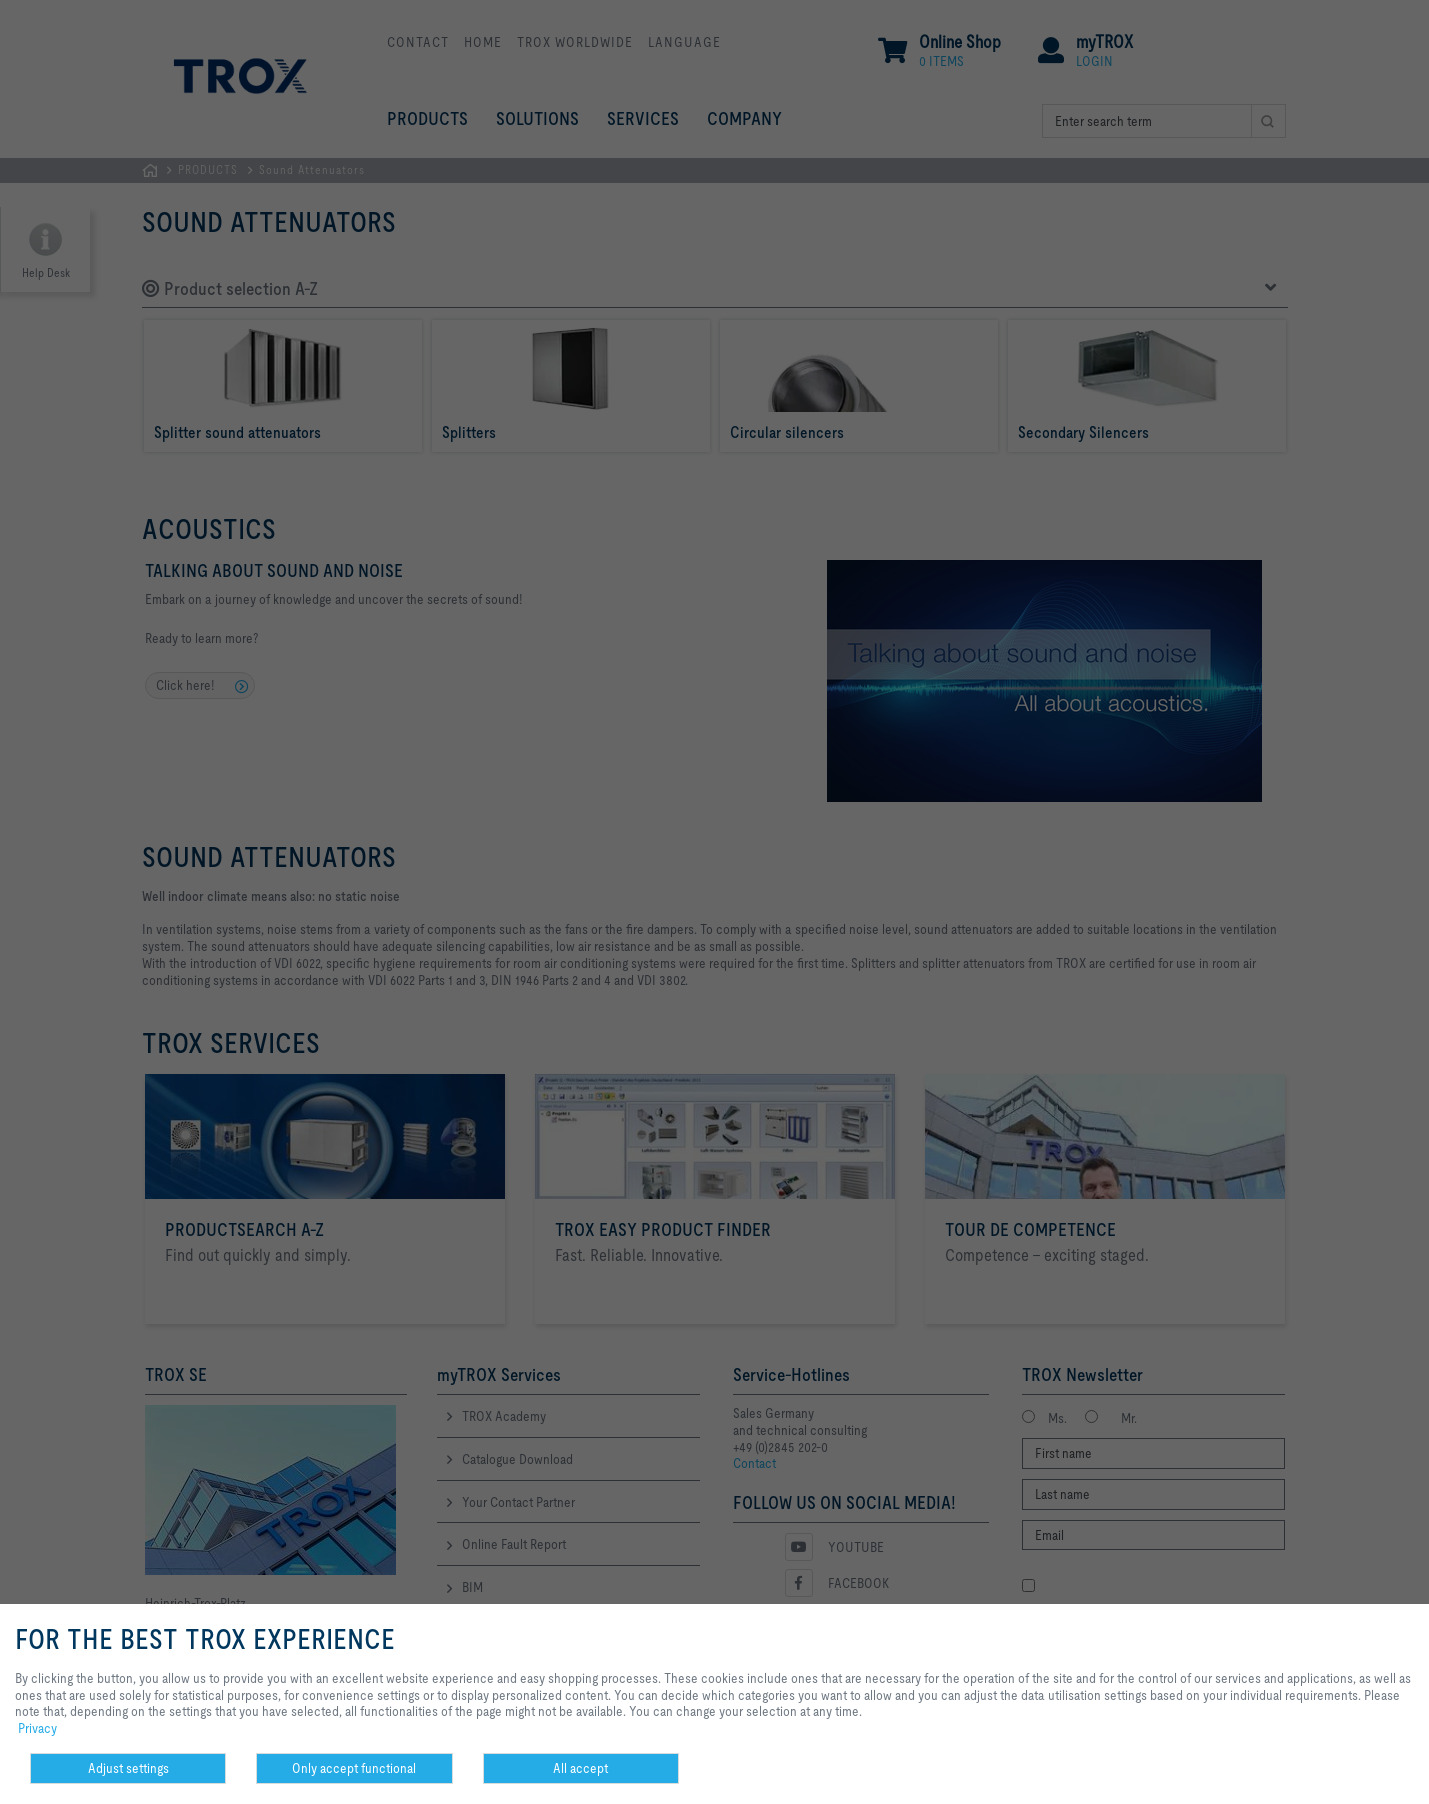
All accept (580, 1768)
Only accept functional (354, 1768)
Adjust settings (128, 1768)
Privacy (37, 1728)
